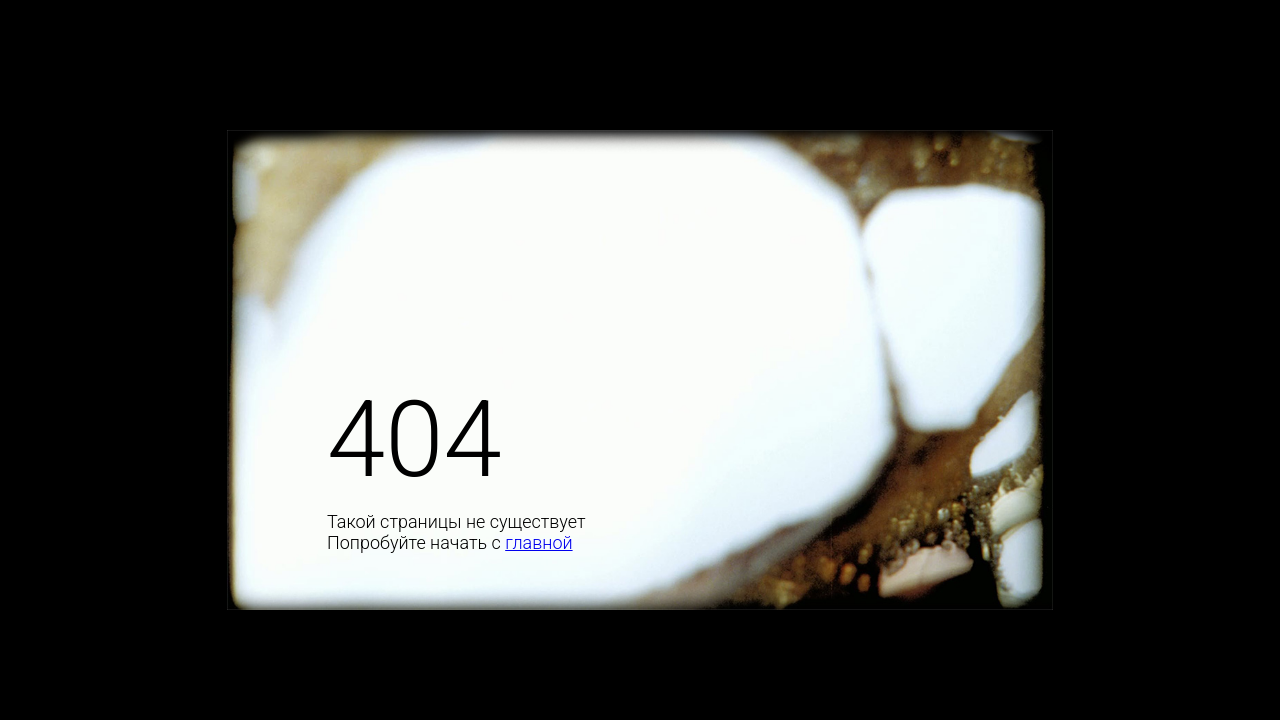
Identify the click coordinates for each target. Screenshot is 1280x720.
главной (538, 542)
